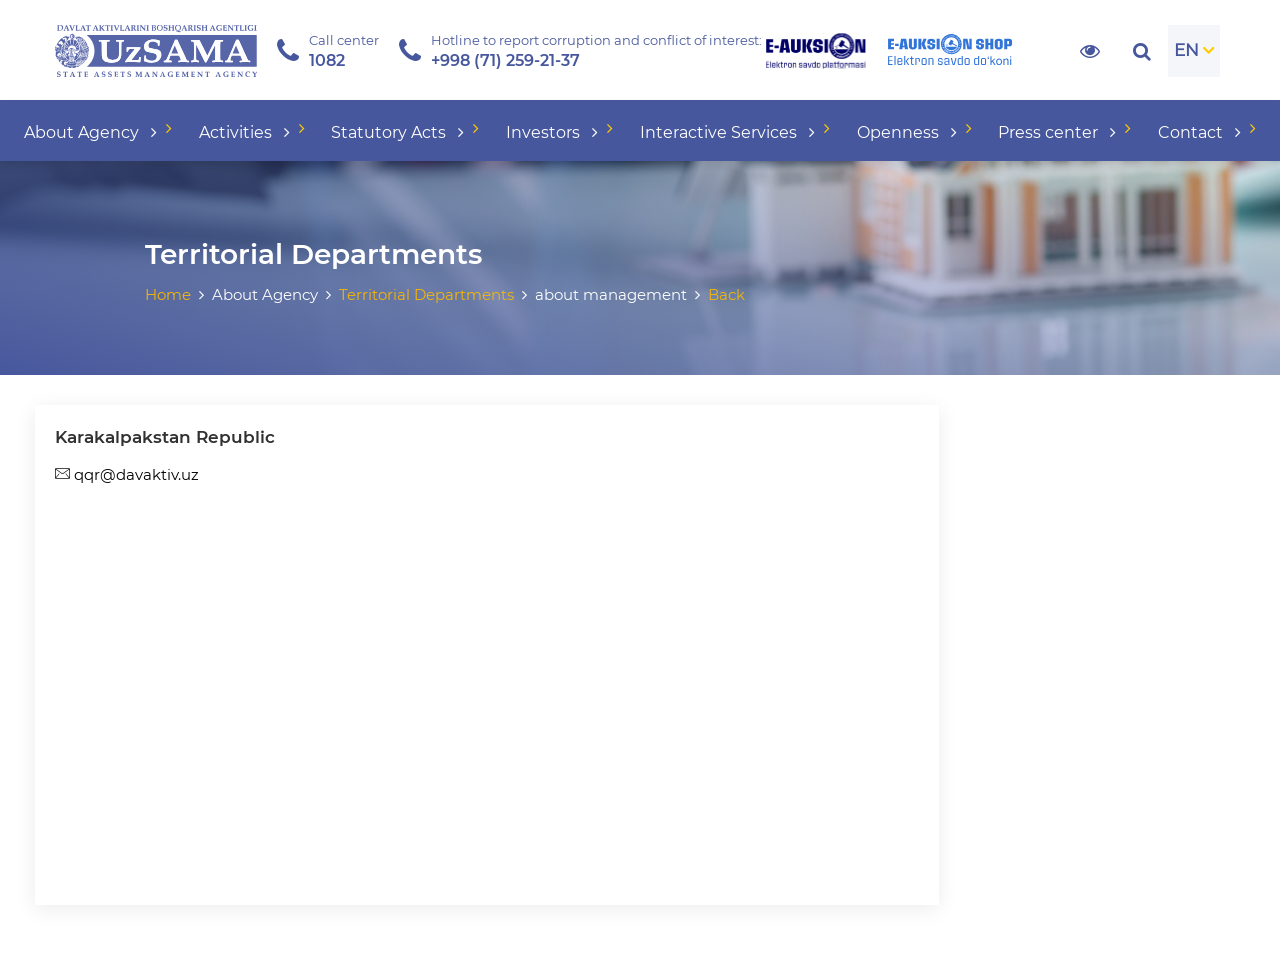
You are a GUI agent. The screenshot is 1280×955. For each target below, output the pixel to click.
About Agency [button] (92, 132)
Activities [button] (246, 132)
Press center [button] (1059, 132)
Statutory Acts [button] (399, 132)
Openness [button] (909, 132)
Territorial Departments (426, 294)
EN (1186, 50)
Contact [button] (1201, 132)
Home (168, 294)
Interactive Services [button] (729, 132)
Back (726, 294)
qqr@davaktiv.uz (127, 474)
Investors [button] (554, 132)
